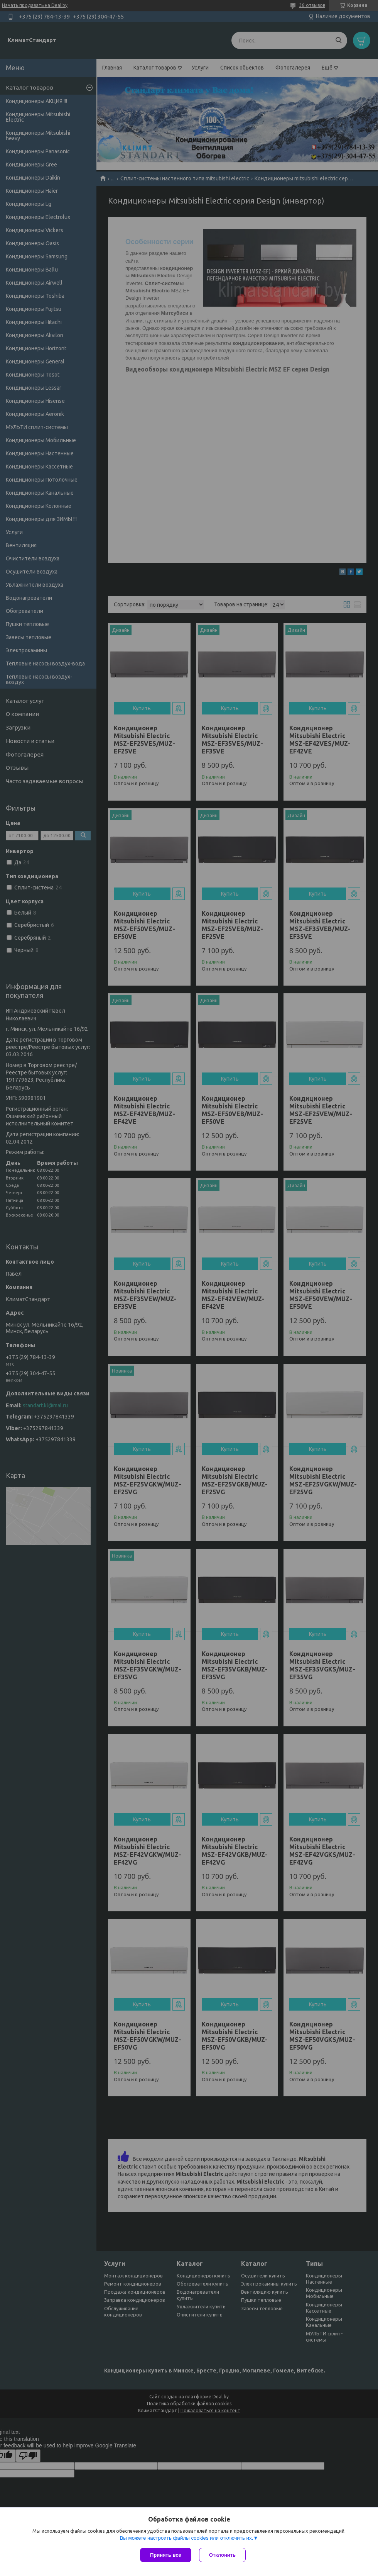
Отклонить (222, 2555)
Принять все (165, 2555)
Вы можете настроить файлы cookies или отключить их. (186, 2538)
